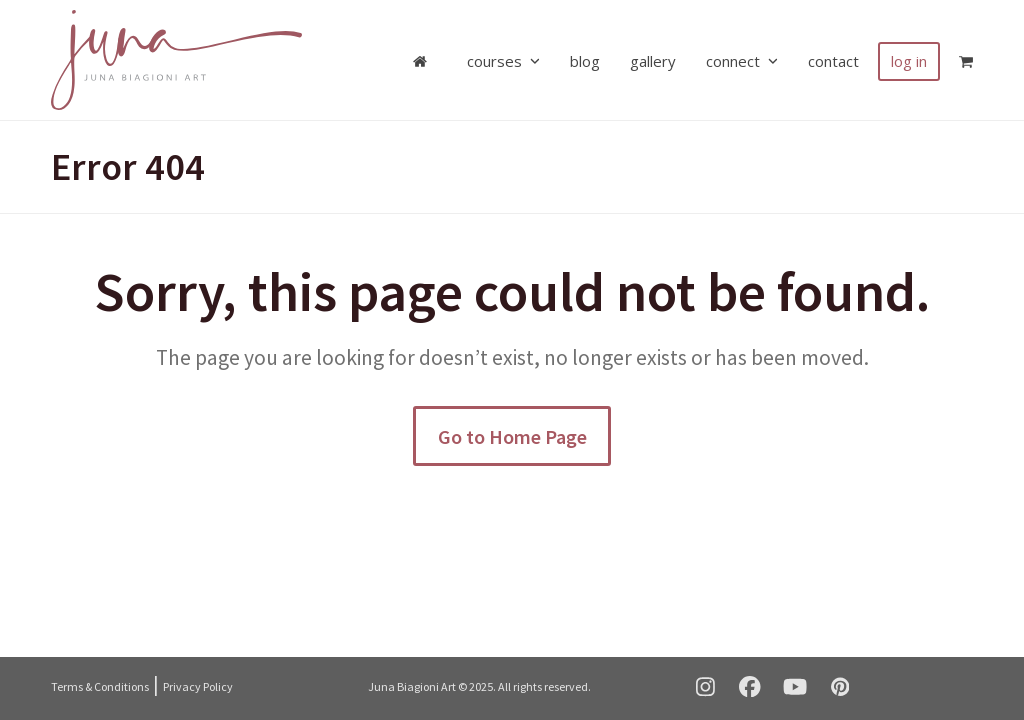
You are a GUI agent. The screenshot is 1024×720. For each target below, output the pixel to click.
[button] (966, 60)
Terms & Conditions (100, 686)
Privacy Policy (198, 686)
